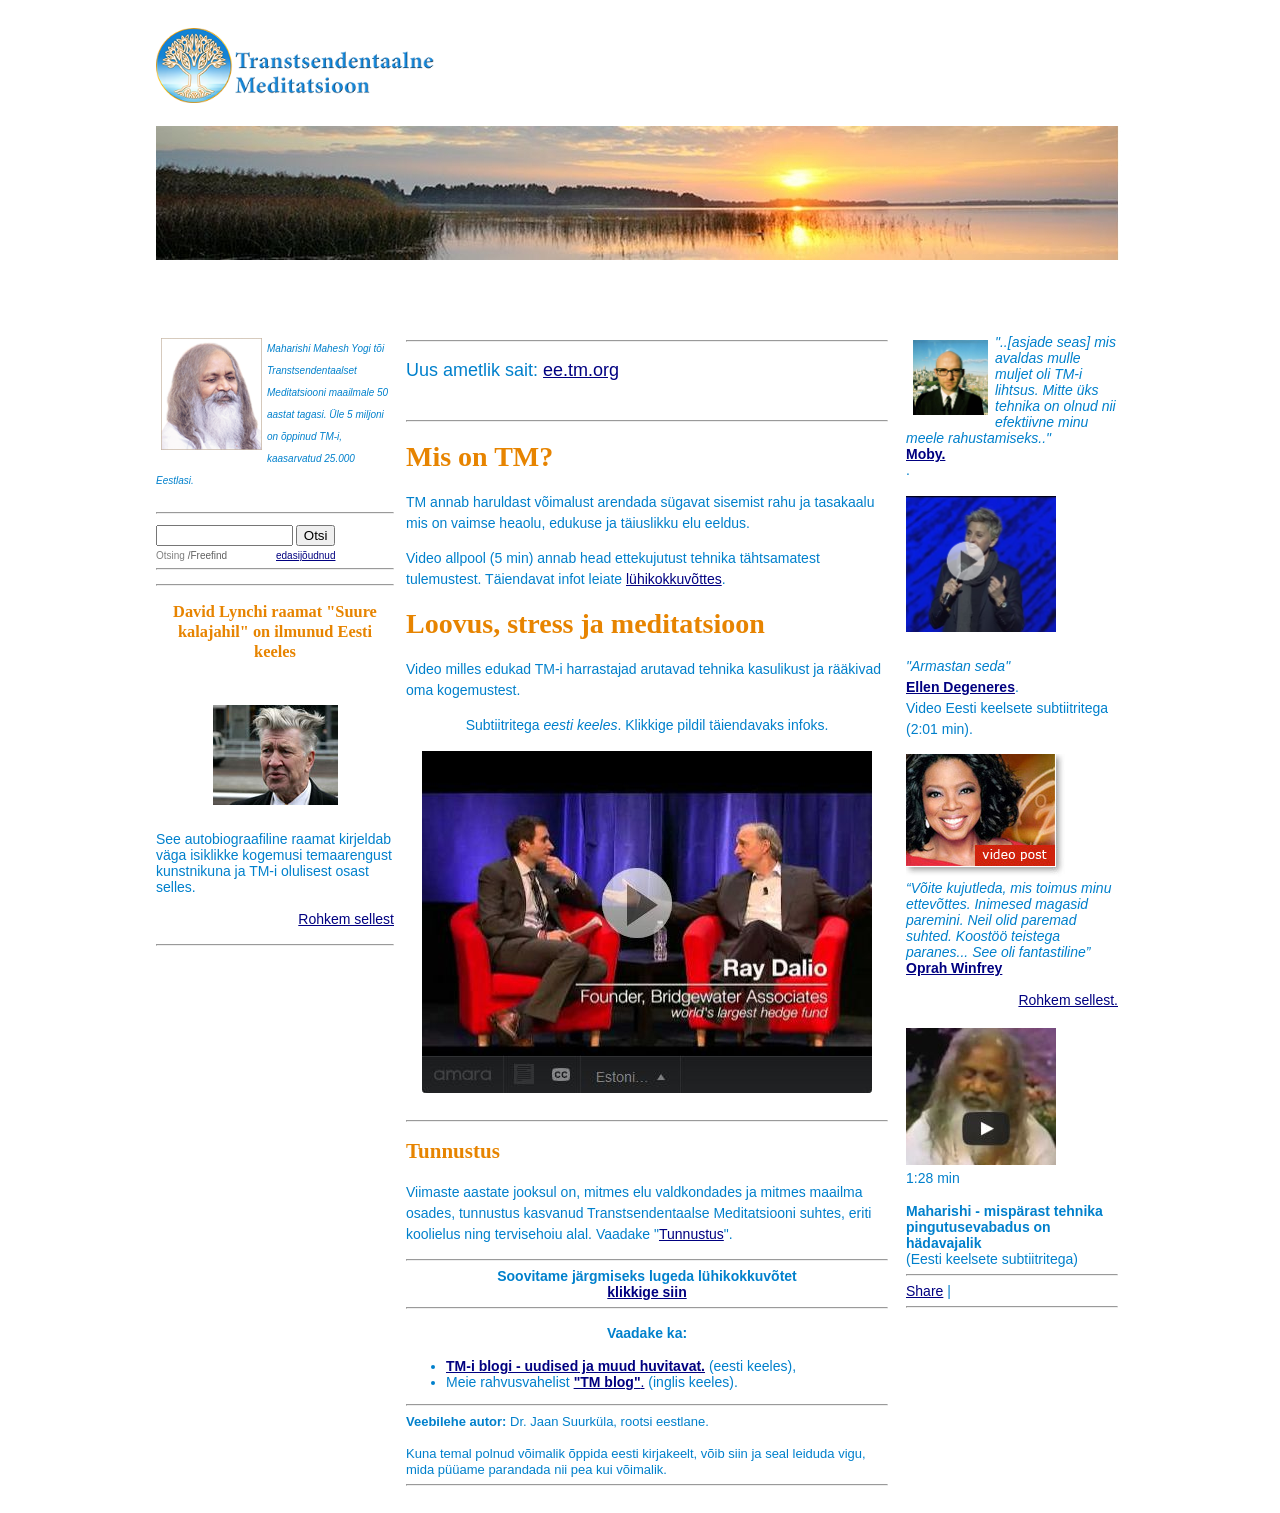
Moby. (925, 454)
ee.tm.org (581, 370)
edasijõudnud (306, 555)
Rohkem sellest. (1068, 1000)
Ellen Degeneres (960, 687)
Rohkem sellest (346, 919)
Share (924, 1291)
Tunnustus (691, 1234)
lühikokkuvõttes (674, 579)
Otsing (170, 555)
